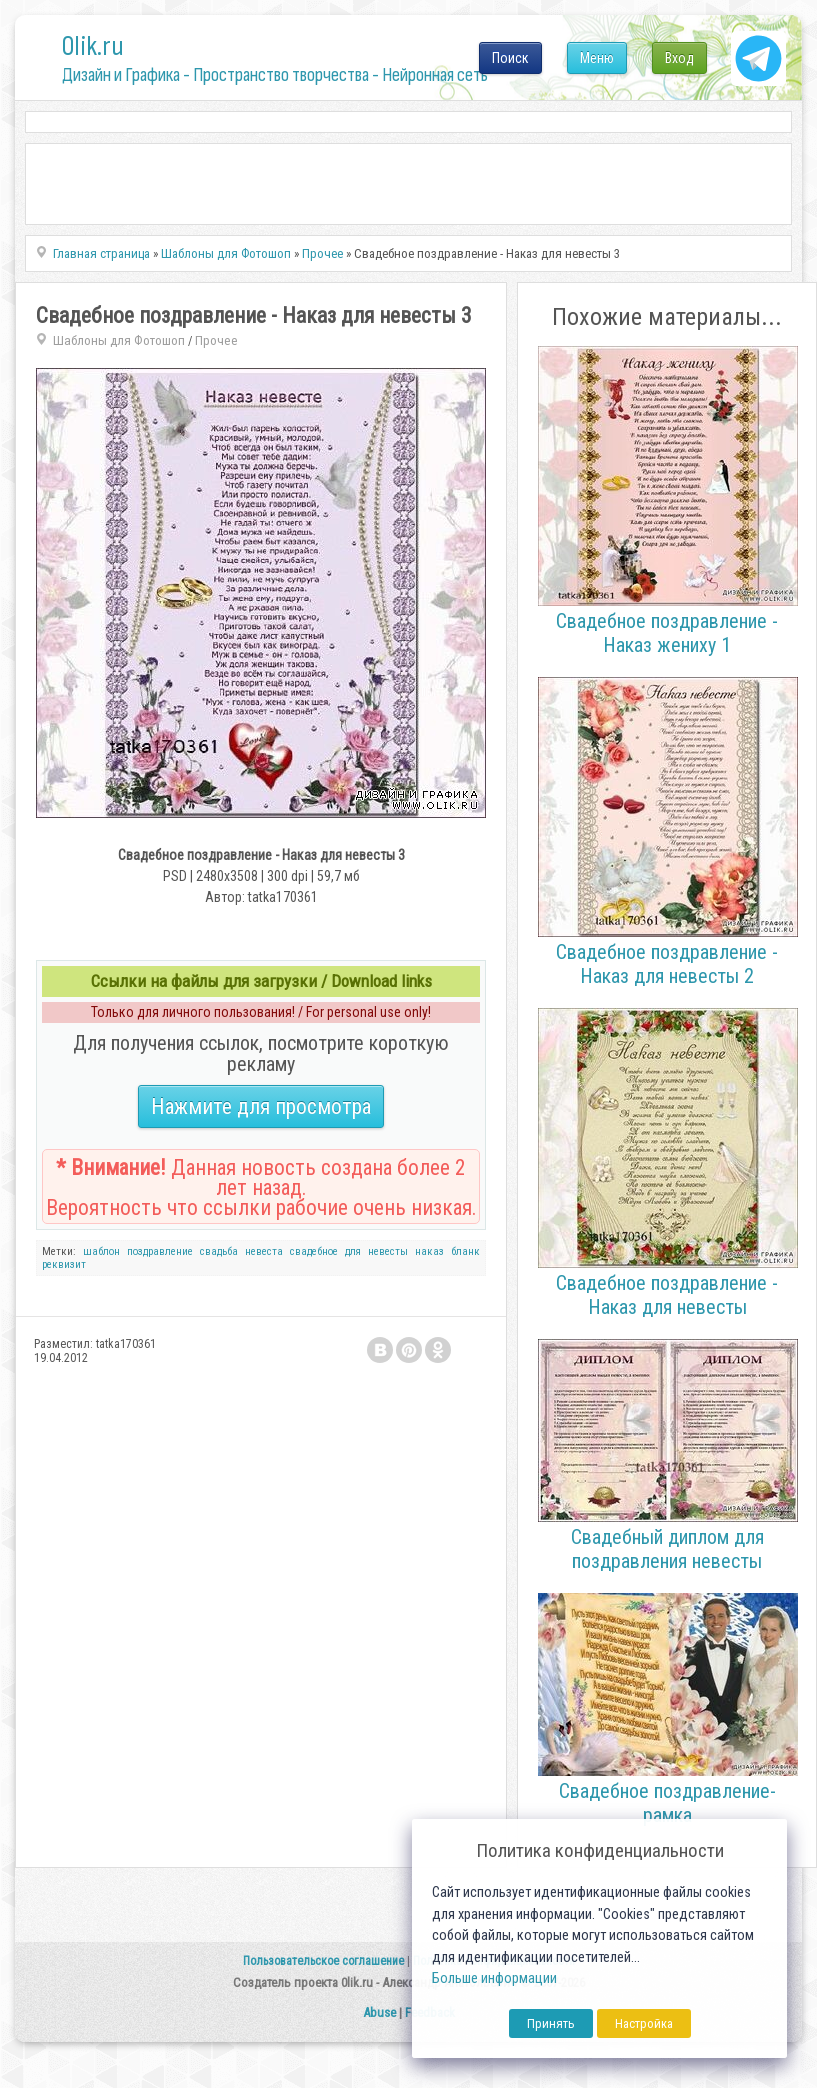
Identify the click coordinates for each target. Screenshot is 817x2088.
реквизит (64, 1264)
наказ (429, 1251)
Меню (597, 58)
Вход (679, 58)
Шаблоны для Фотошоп (119, 340)
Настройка (644, 2023)
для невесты (376, 1251)
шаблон (101, 1251)
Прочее (216, 340)
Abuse (379, 2012)
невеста (264, 1251)
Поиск (510, 58)
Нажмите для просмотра (261, 1106)
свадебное (314, 1251)
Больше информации (494, 1978)
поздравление (160, 1251)
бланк (465, 1251)
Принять (551, 2023)
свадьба (219, 1251)
